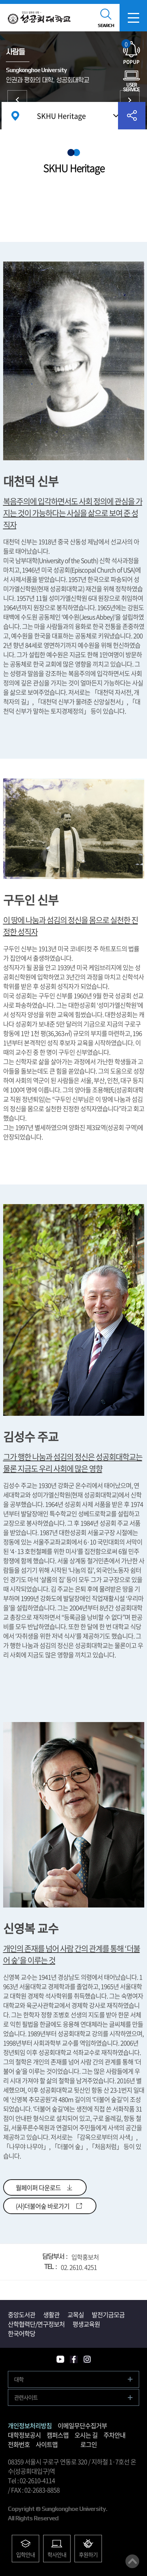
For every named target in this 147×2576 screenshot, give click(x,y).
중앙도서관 (21, 2314)
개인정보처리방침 (30, 2425)
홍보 (130, 100)
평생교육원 (86, 2324)
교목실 (75, 2314)
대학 (19, 2379)
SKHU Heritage (61, 116)
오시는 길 (86, 2435)
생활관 (51, 2314)
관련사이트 (26, 2397)
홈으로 (15, 115)
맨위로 (132, 2561)
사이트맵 (47, 2444)
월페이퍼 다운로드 (38, 2187)
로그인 (88, 2444)
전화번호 (19, 2444)
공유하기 (131, 115)
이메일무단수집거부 (82, 2425)
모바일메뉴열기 (133, 17)
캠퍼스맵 (58, 2435)
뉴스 (17, 100)
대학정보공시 (24, 2435)
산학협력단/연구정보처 (36, 2324)
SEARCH (106, 25)
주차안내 (114, 2435)
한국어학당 (21, 2333)
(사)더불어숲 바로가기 (43, 2206)
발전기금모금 (108, 2314)
